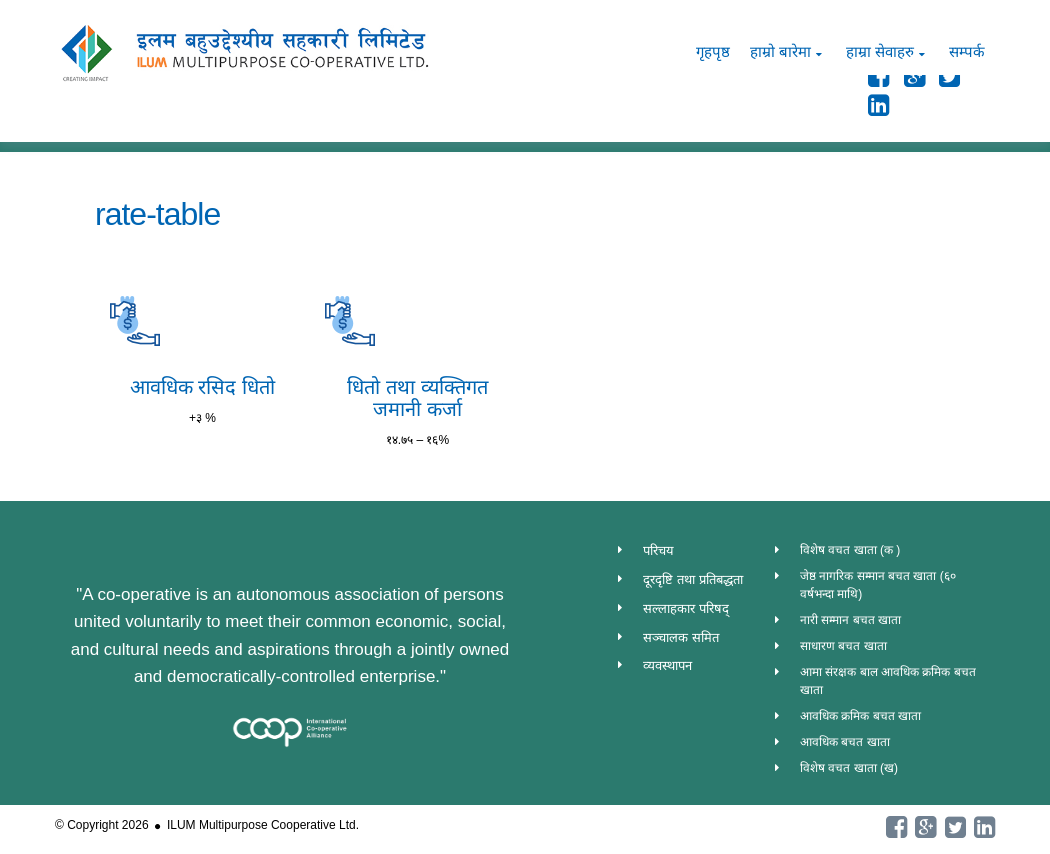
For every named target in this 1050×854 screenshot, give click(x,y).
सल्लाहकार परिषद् (686, 608)
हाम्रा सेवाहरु (880, 51)
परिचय (658, 550)
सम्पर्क (967, 51)
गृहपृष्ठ (713, 51)
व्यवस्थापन (667, 665)
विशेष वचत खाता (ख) (849, 768)
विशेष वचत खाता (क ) (850, 550)
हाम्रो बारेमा (780, 51)
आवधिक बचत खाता (845, 742)
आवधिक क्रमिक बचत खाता (860, 716)
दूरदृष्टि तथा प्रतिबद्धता (692, 579)
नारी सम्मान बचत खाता (850, 620)
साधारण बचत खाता (843, 646)
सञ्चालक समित (681, 637)
